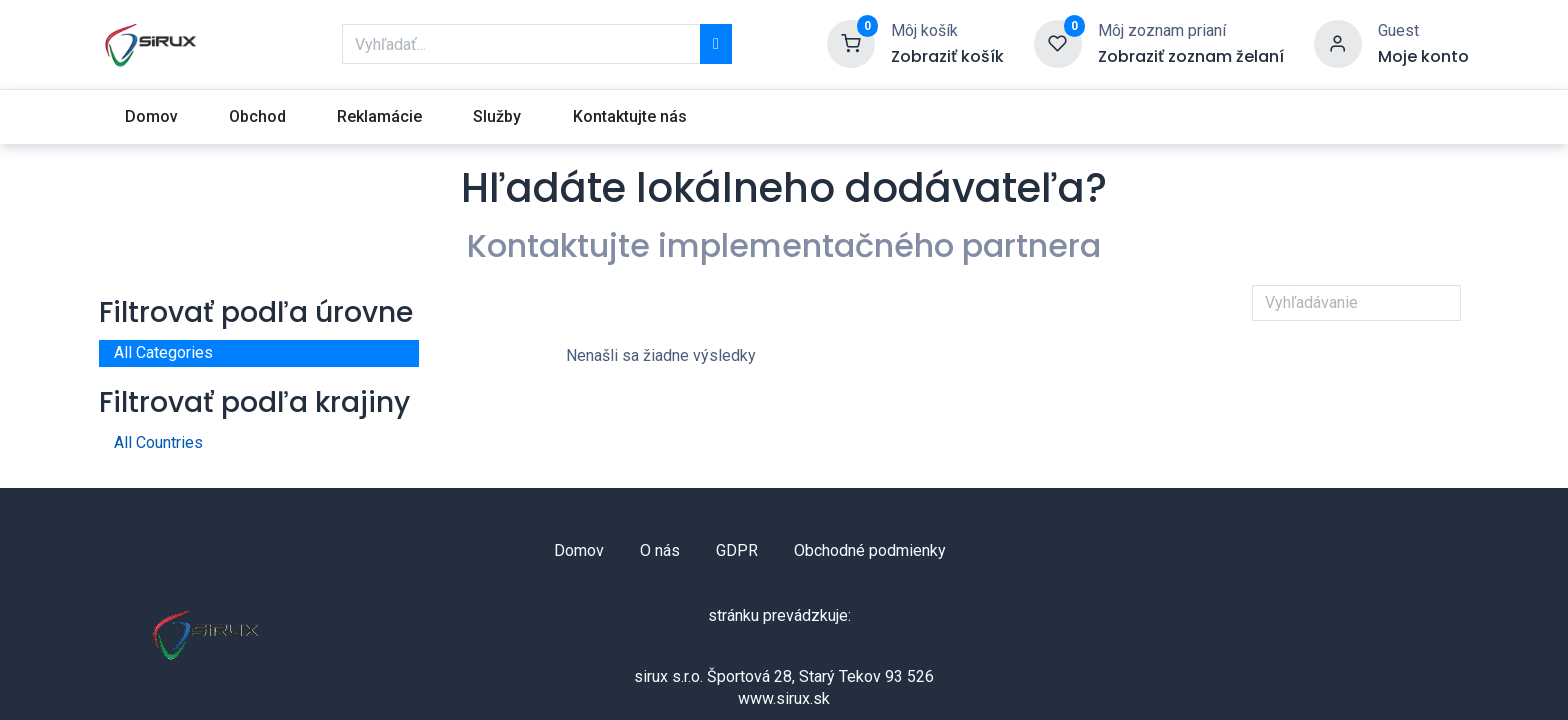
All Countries (158, 442)
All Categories (163, 352)
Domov (579, 550)
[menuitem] (151, 117)
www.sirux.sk (784, 698)
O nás (660, 550)
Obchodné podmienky (870, 550)
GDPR (737, 550)
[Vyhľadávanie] (716, 44)
